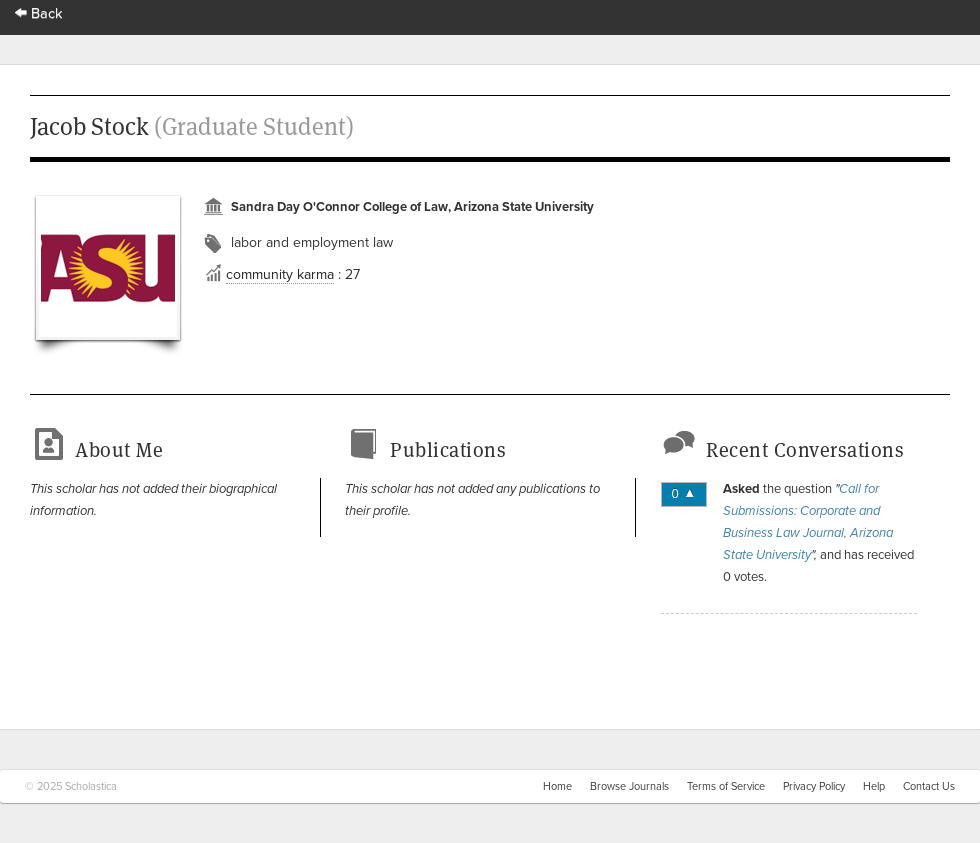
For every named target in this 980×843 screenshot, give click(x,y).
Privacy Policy (814, 786)
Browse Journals (629, 786)
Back (39, 13)
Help (874, 786)
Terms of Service (726, 786)
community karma (280, 274)
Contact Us (929, 786)
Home (557, 786)
